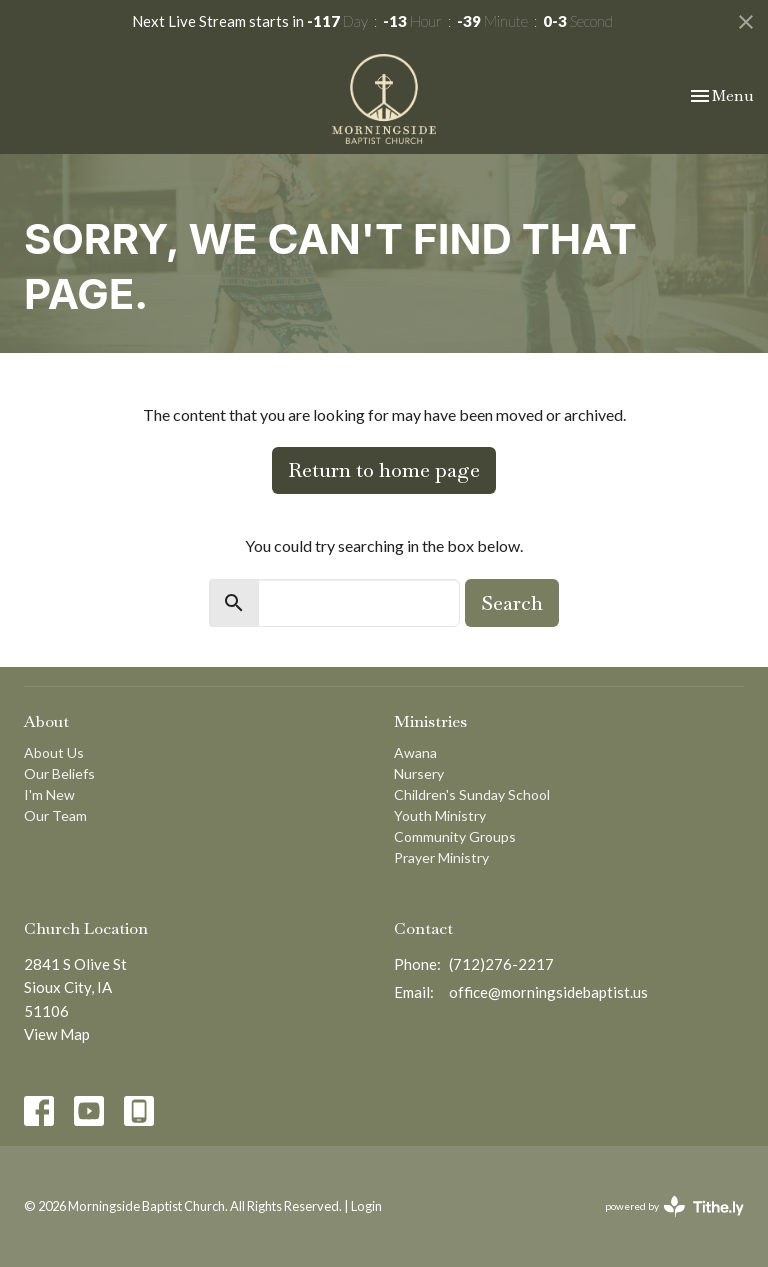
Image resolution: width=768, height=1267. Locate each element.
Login (366, 1206)
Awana (415, 752)
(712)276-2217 (501, 964)
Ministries (430, 721)
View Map (57, 1034)
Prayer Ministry (441, 857)
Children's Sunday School (472, 794)
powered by (674, 1206)
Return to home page (384, 470)
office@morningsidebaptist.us (548, 992)
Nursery (419, 773)
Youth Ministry (440, 815)
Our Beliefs (59, 773)
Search (512, 603)
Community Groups (455, 836)
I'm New (49, 794)
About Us (54, 752)
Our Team (55, 815)
